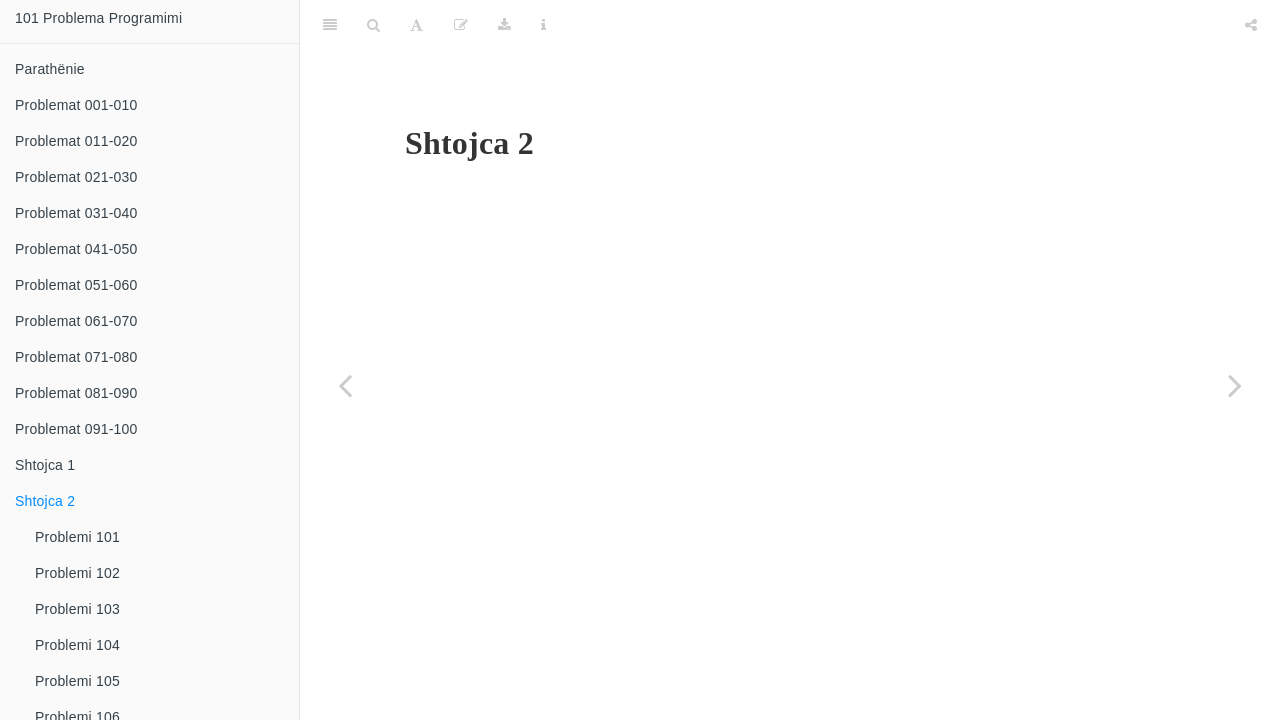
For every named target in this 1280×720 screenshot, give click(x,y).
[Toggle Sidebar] (330, 25)
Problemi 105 (77, 681)
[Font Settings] (416, 25)
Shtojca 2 (45, 501)
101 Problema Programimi (98, 18)
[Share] (1251, 25)
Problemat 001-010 (76, 105)
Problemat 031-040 (76, 213)
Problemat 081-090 (76, 393)
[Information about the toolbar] (543, 25)
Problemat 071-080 (76, 357)
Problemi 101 (77, 537)
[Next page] (1235, 385)
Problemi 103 (77, 609)
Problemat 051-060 (76, 285)
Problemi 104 (77, 645)
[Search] (373, 25)
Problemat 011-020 (76, 141)
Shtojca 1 (45, 465)
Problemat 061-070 (76, 321)
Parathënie (50, 69)
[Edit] (461, 25)
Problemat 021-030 (76, 177)
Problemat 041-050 (76, 249)
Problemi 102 (77, 573)
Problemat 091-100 (76, 429)
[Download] (504, 25)
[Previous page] (345, 385)
